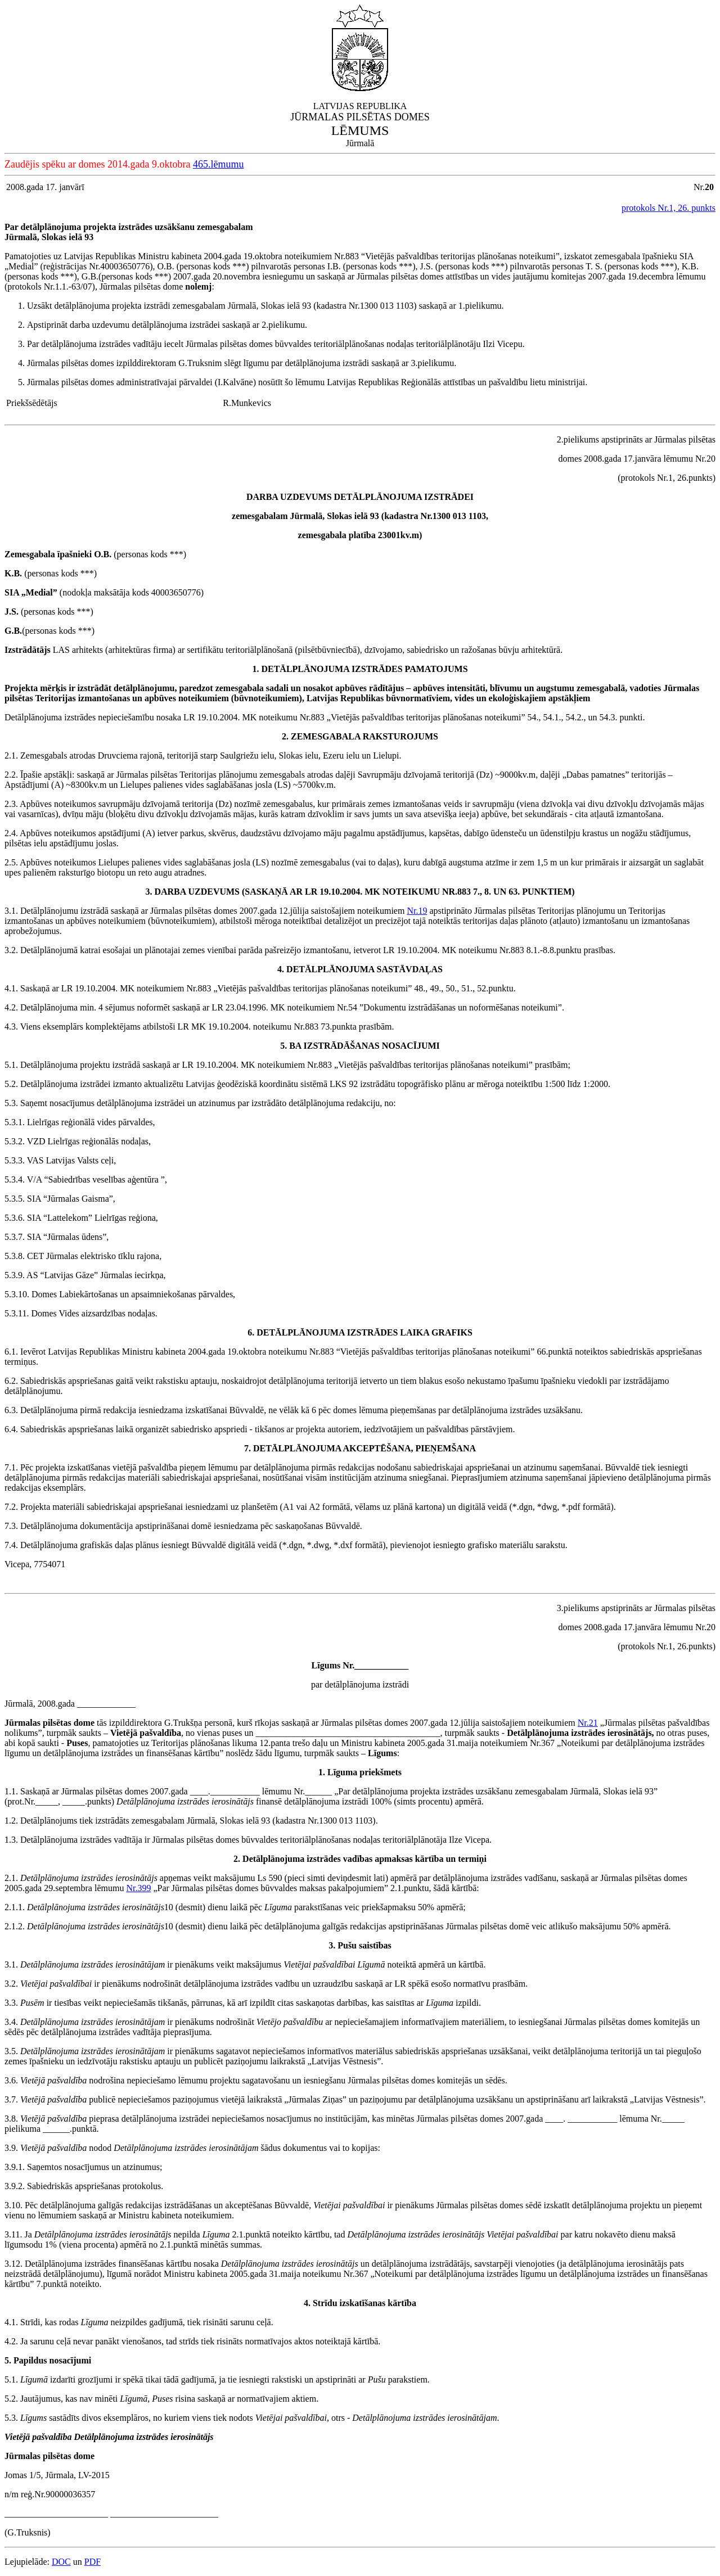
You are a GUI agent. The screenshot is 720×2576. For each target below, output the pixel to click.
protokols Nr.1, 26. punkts (669, 208)
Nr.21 (588, 1722)
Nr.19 (417, 910)
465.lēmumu (218, 164)
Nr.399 (138, 1888)
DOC (61, 2561)
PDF (92, 2561)
